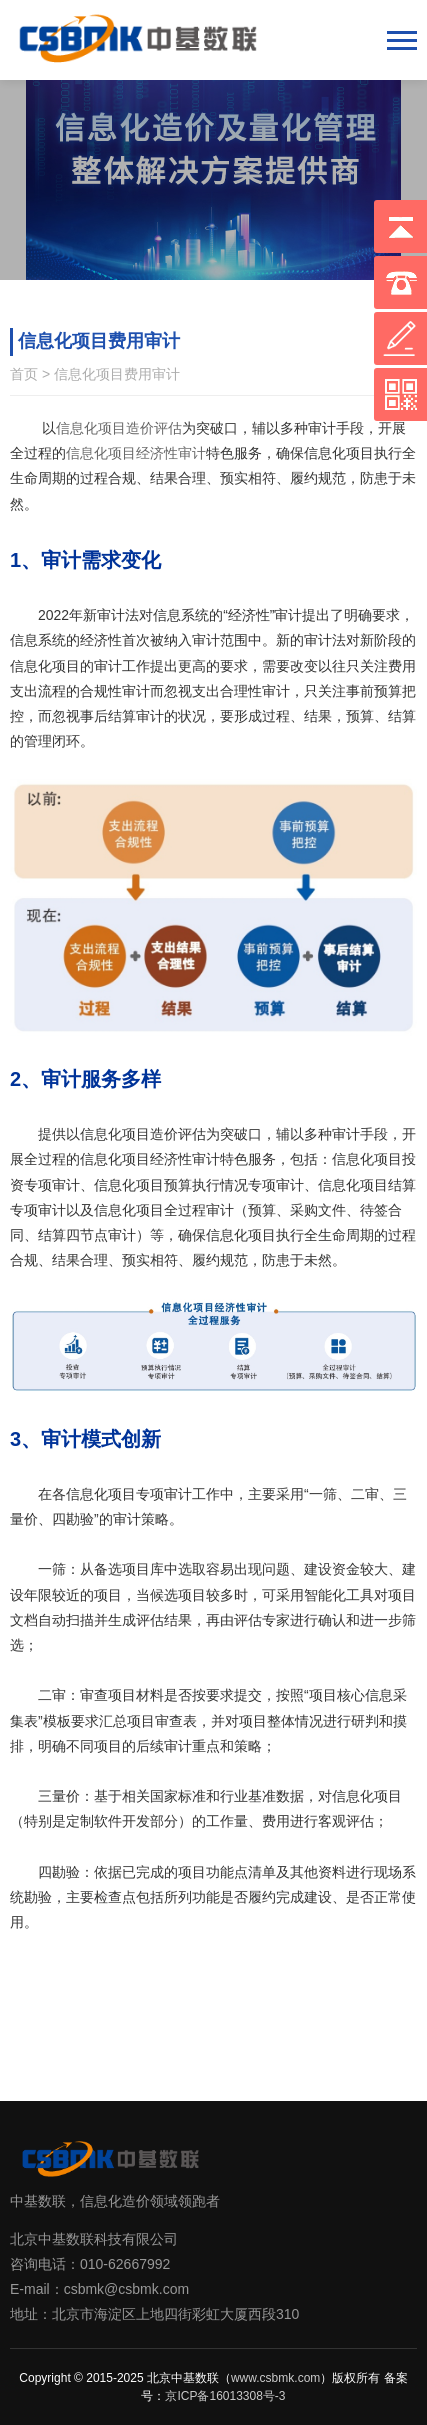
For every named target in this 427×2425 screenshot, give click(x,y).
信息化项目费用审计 (117, 374)
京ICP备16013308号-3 (225, 2396)
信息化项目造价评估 (119, 428)
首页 (24, 374)
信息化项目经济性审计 (136, 453)
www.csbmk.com (275, 2378)
